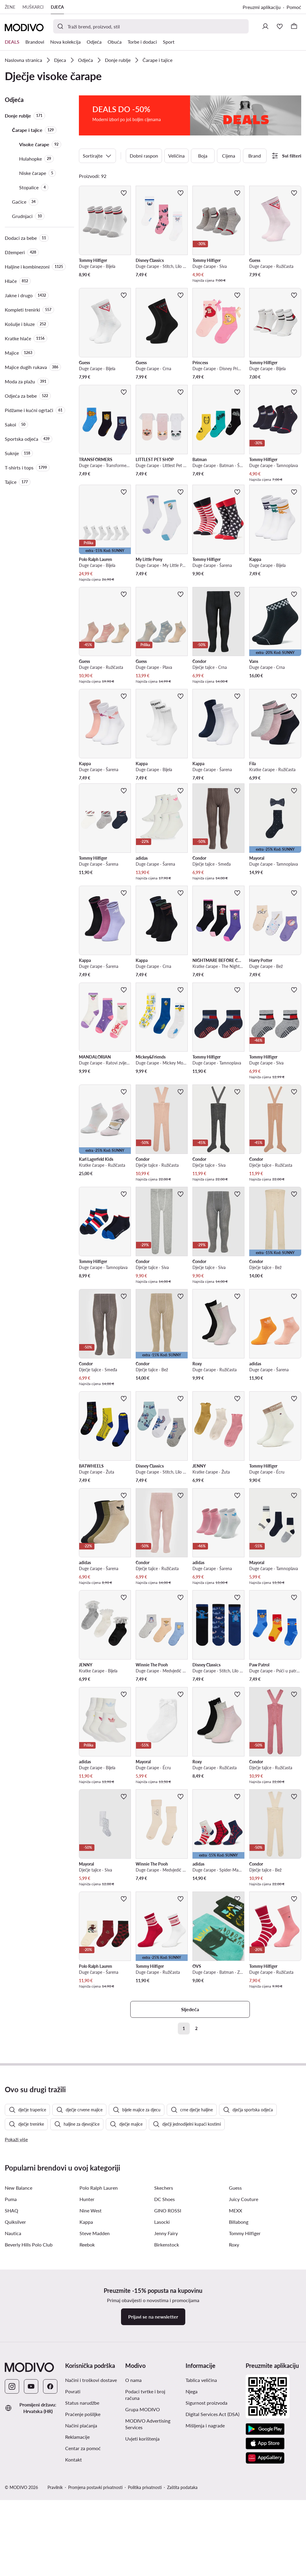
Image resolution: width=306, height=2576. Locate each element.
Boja (202, 151)
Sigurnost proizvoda (206, 2527)
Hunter (86, 2323)
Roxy (234, 2369)
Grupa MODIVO (142, 2534)
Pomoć (294, 7)
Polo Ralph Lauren (98, 2312)
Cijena (228, 151)
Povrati (72, 2516)
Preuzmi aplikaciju (262, 7)
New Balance (18, 2312)
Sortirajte (97, 151)
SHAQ (11, 2335)
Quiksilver (15, 2346)
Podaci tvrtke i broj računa (145, 2519)
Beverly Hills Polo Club (29, 2369)
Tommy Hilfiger (245, 2357)
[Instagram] (12, 2511)
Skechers (163, 2312)
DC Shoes (164, 2323)
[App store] (265, 2568)
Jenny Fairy (166, 2357)
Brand (254, 151)
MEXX (235, 2335)
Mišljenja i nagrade (205, 2550)
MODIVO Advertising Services (147, 2548)
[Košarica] (294, 26)
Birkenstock (166, 2369)
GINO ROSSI (167, 2335)
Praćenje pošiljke (82, 2538)
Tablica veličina (201, 2504)
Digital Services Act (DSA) (212, 2538)
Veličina (176, 151)
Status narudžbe (82, 2527)
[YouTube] (31, 2511)
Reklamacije (77, 2561)
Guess (235, 2312)
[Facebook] (50, 2511)
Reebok (87, 2369)
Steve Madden (94, 2357)
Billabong (238, 2346)
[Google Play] (265, 2554)
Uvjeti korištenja (142, 2563)
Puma (11, 2323)
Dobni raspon (144, 151)
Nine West (90, 2335)
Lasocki (162, 2346)
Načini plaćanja (81, 2550)
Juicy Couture (243, 2323)
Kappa (86, 2346)
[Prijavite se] (265, 26)
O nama (133, 2504)
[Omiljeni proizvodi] (280, 26)
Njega (192, 2516)
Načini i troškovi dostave (91, 2504)
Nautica (13, 2357)
